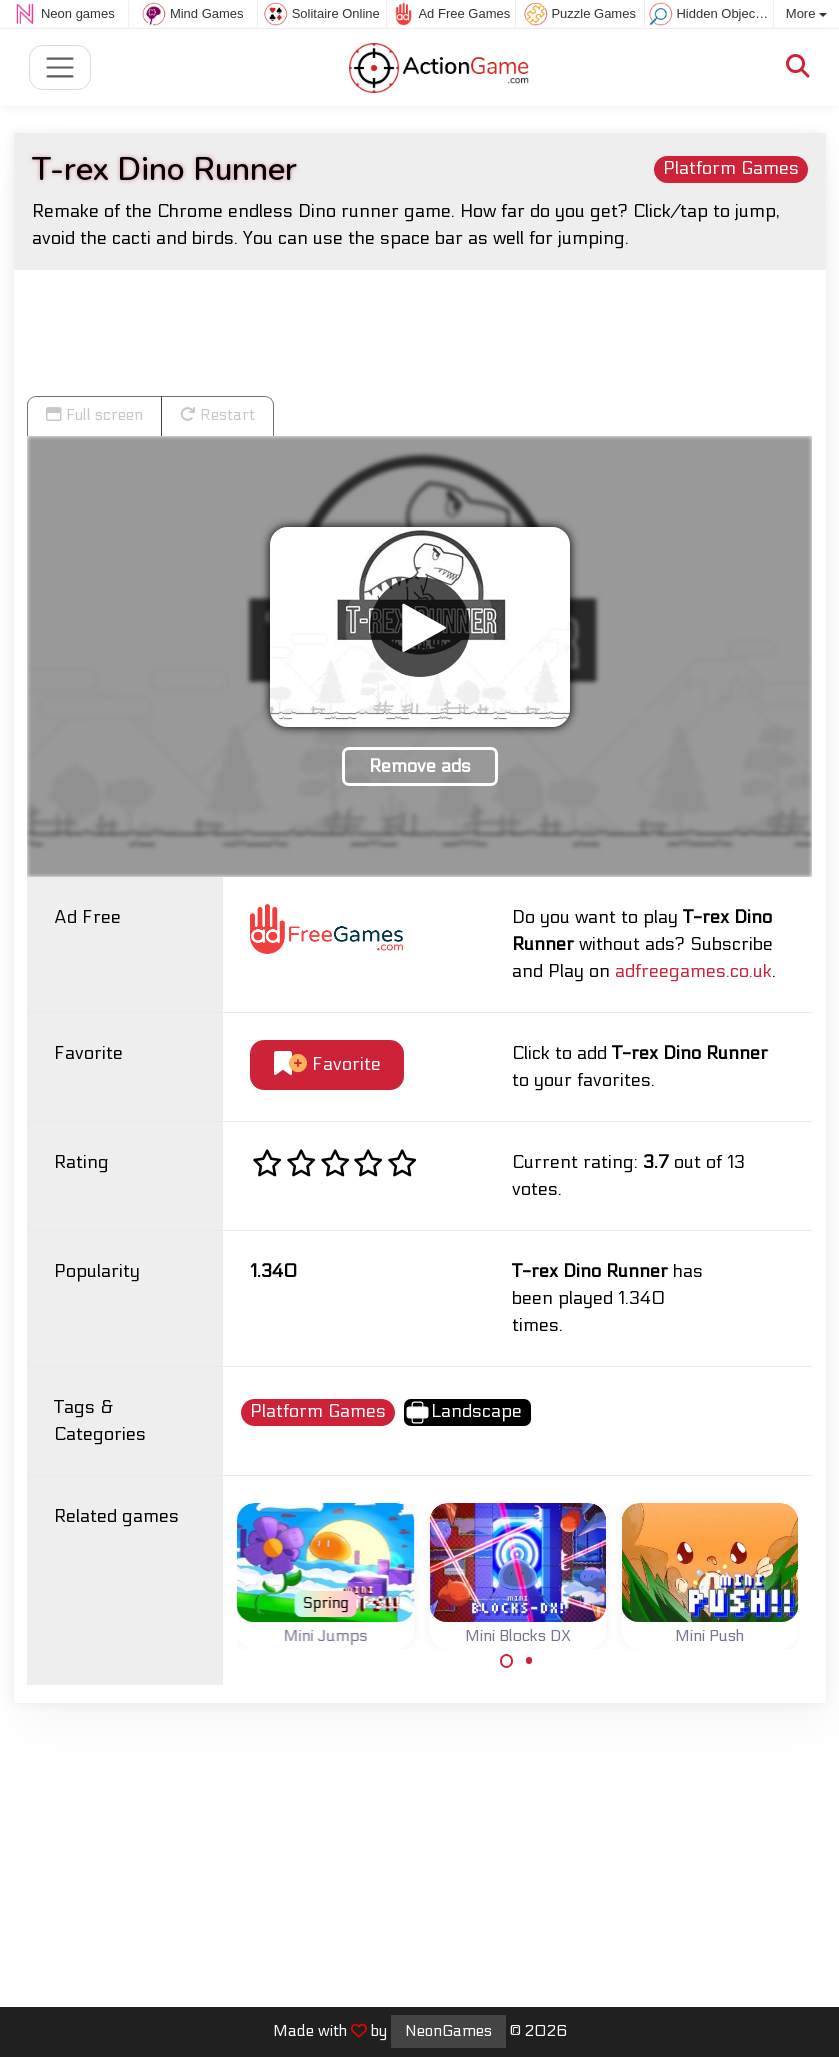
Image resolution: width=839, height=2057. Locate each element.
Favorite (327, 1064)
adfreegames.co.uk (693, 971)
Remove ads (420, 766)
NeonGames (448, 2031)
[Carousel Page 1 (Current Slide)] (507, 1661)
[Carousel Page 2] (529, 1661)
